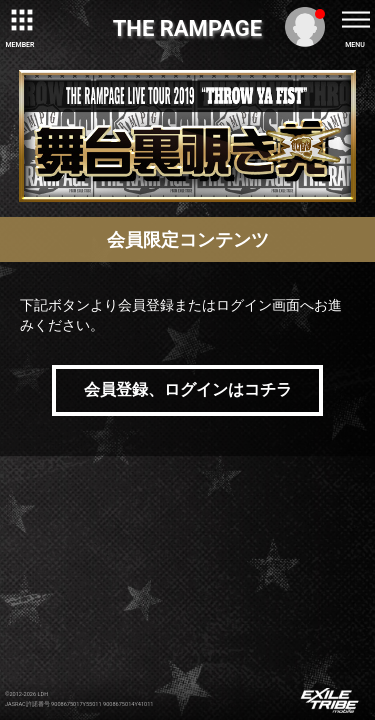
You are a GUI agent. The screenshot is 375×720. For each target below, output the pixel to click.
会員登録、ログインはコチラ (188, 389)
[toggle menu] (355, 20)
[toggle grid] (20, 20)
